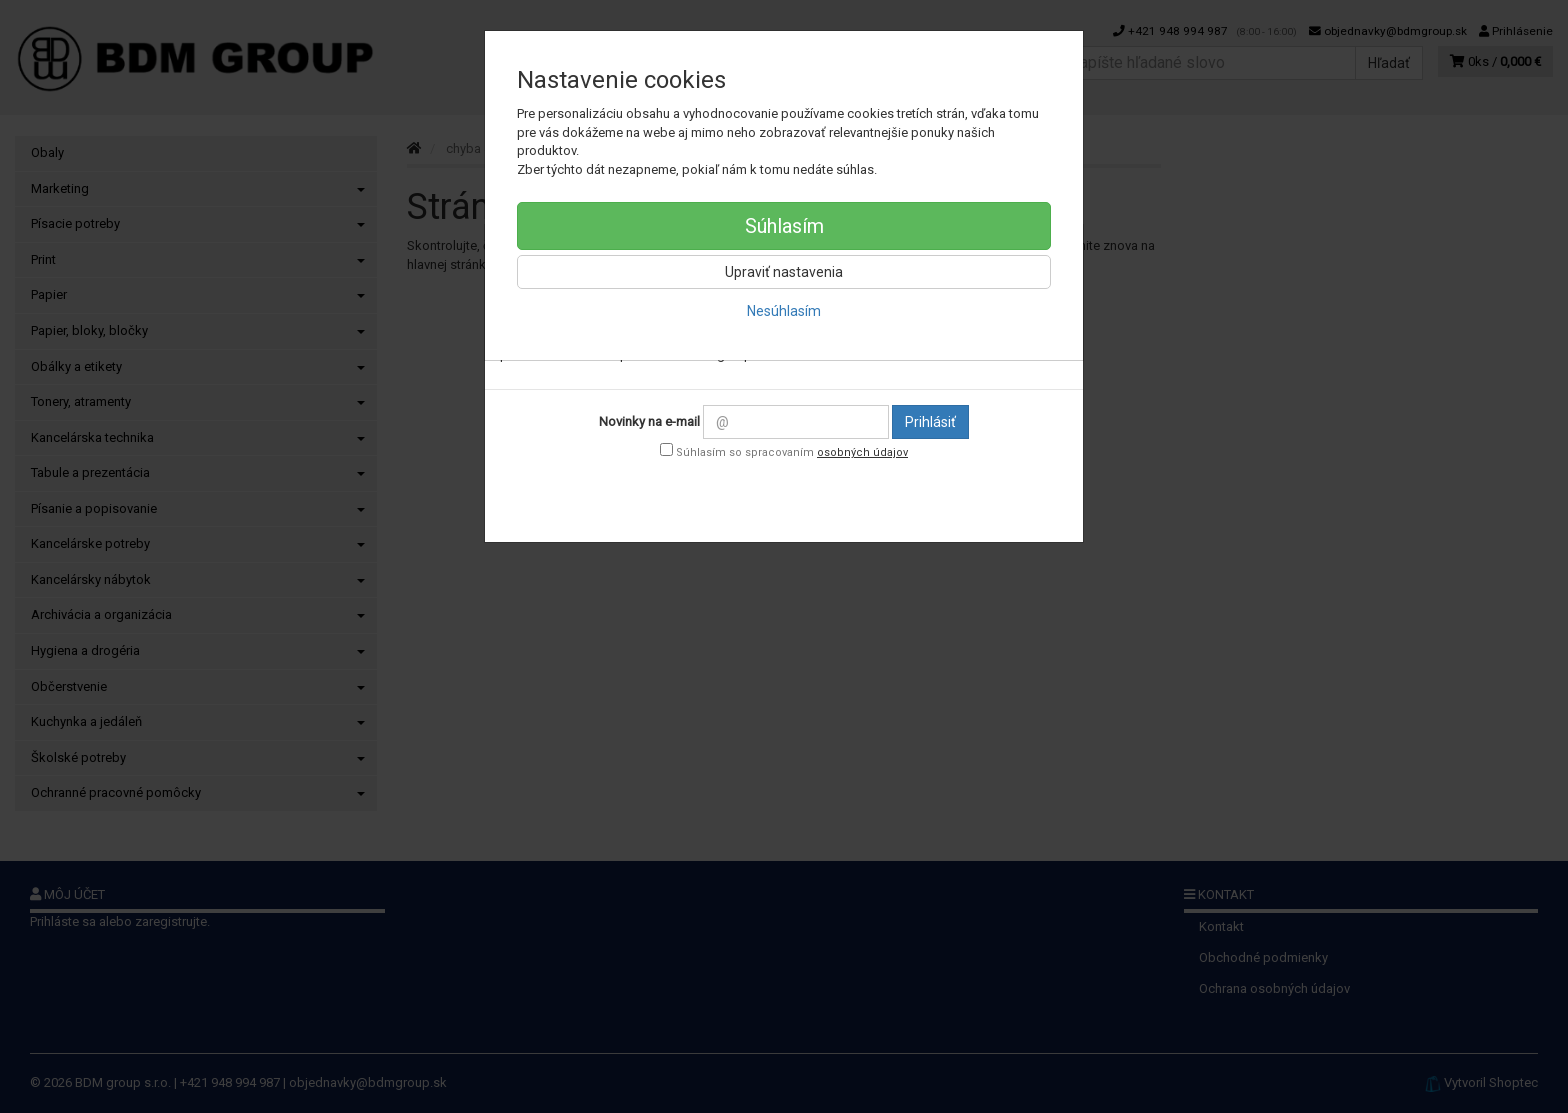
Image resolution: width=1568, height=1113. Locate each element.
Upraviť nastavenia (784, 272)
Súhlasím (784, 226)
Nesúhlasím (784, 311)
